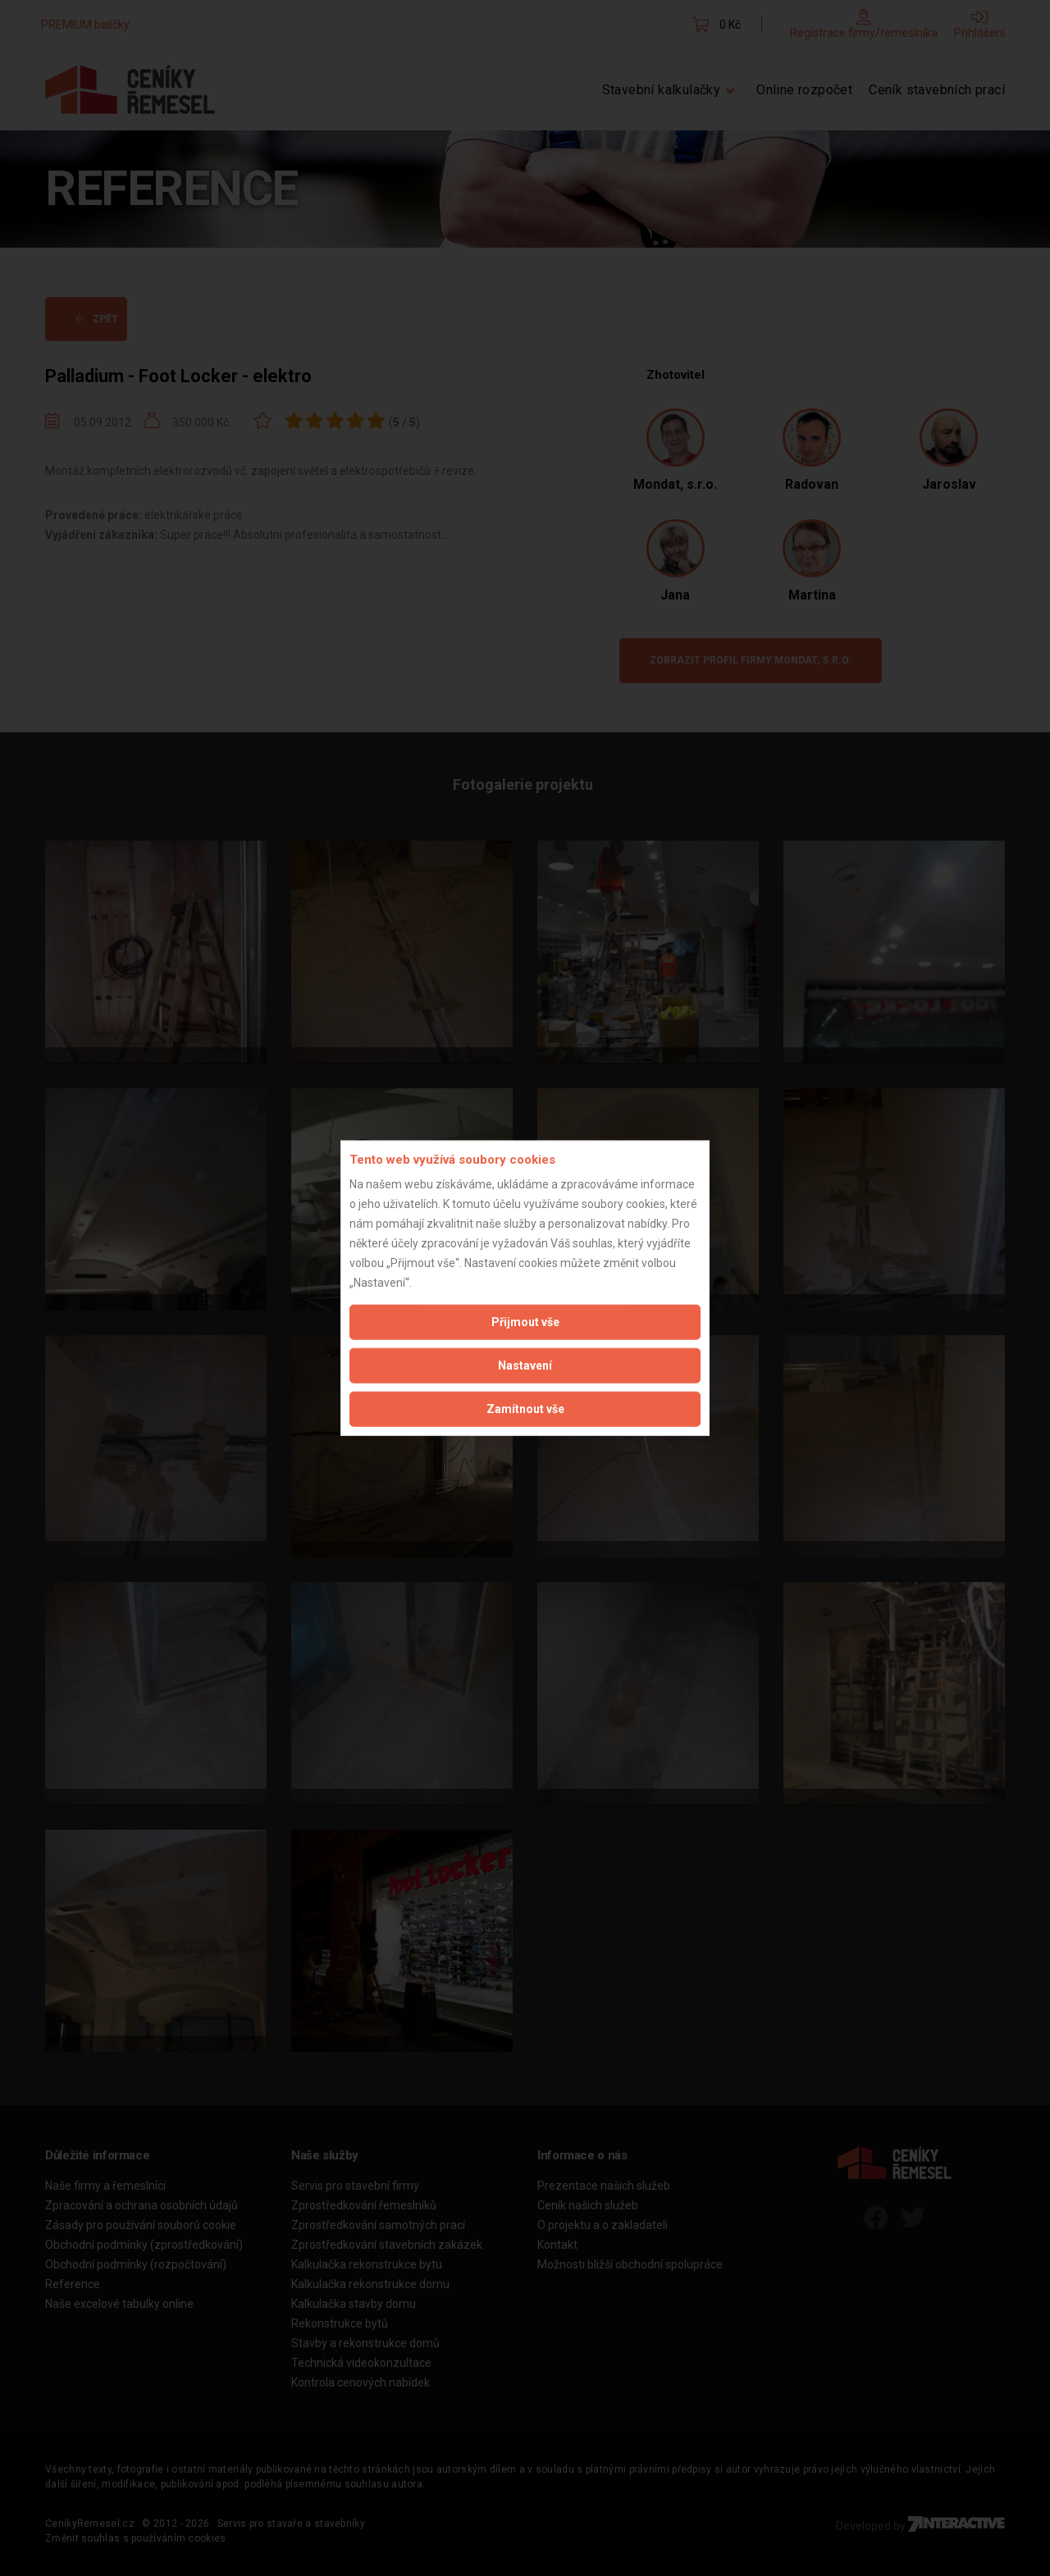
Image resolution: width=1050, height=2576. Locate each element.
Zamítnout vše (525, 1409)
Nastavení (525, 1365)
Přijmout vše (525, 1322)
